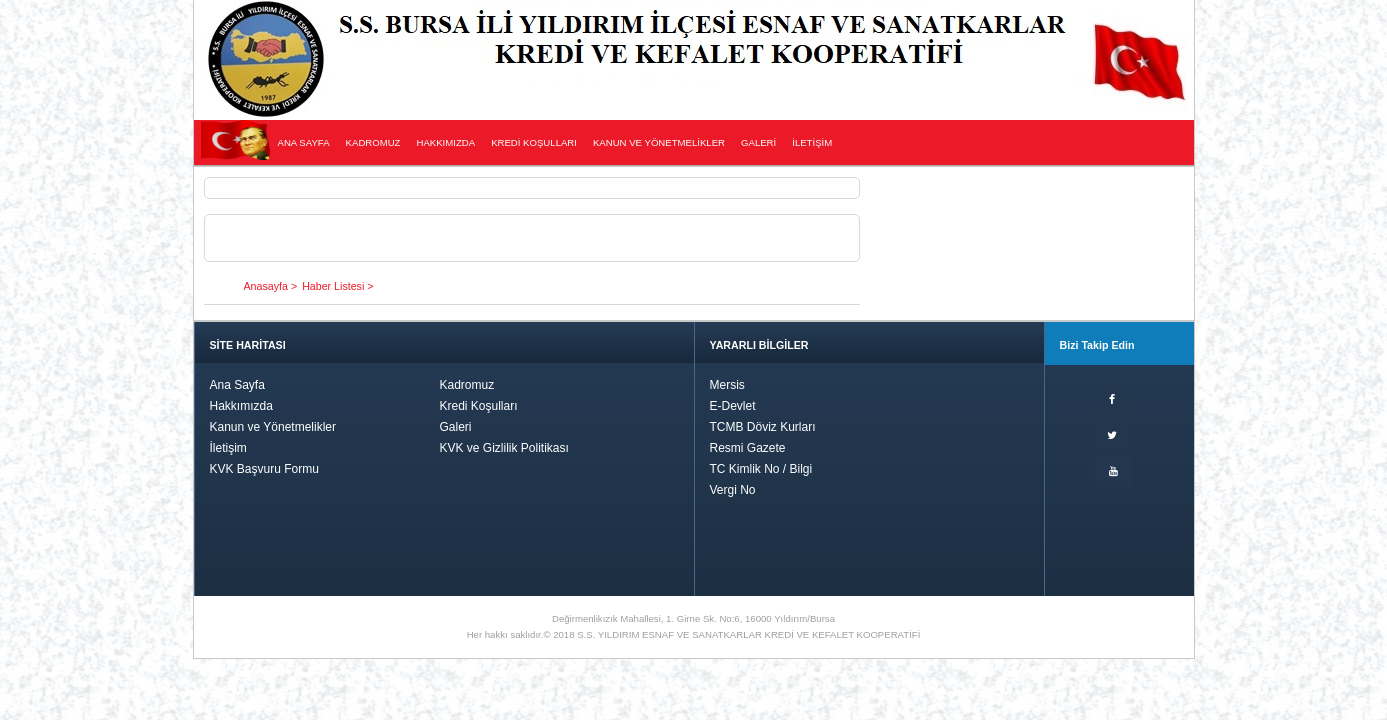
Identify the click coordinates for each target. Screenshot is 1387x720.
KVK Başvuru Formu (264, 469)
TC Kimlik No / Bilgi (761, 469)
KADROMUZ (373, 142)
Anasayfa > (271, 286)
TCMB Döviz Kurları (763, 427)
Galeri (456, 427)
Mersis (727, 385)
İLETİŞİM (812, 142)
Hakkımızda (241, 406)
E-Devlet (733, 406)
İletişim (228, 448)
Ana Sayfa (237, 385)
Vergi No (733, 490)
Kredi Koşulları (479, 406)
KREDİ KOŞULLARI (534, 142)
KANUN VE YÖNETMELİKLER (659, 142)
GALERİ (758, 142)
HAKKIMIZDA (445, 142)
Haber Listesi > (337, 286)
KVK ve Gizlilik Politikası (504, 448)
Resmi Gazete (748, 448)
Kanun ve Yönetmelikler (273, 427)
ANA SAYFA (304, 142)
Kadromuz (467, 385)
